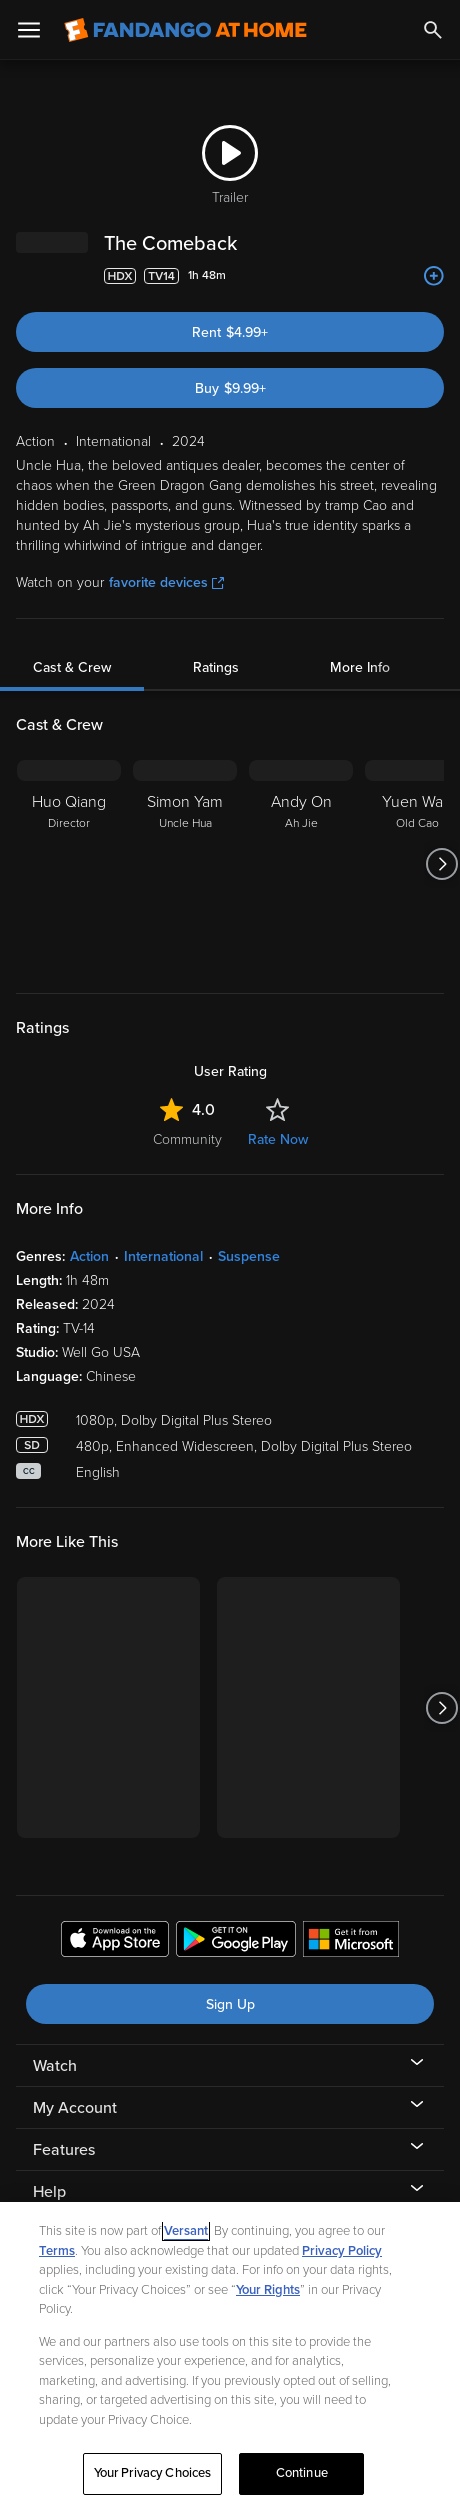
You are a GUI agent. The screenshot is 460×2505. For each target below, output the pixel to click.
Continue (302, 2473)
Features (64, 2150)
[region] (230, 2353)
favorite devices (166, 582)
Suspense (249, 1256)
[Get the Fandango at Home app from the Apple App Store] (115, 1942)
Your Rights (268, 2290)
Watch (55, 2066)
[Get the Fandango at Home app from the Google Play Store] (236, 1942)
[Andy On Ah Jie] (301, 864)
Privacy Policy (342, 2251)
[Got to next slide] (441, 864)
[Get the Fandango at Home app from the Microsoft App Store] (351, 1942)
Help (49, 2192)
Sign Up (230, 2004)
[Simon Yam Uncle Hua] (185, 864)
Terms (57, 2251)
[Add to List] (434, 276)
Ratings (216, 667)
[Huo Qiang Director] (69, 864)
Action (89, 1256)
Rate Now (278, 1139)
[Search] (433, 30)
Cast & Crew (72, 667)
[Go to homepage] (185, 30)
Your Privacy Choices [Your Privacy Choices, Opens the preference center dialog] (153, 2473)
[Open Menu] (29, 30)
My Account (75, 2108)
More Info (360, 667)
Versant (186, 2231)
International (163, 1256)
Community (187, 1139)
